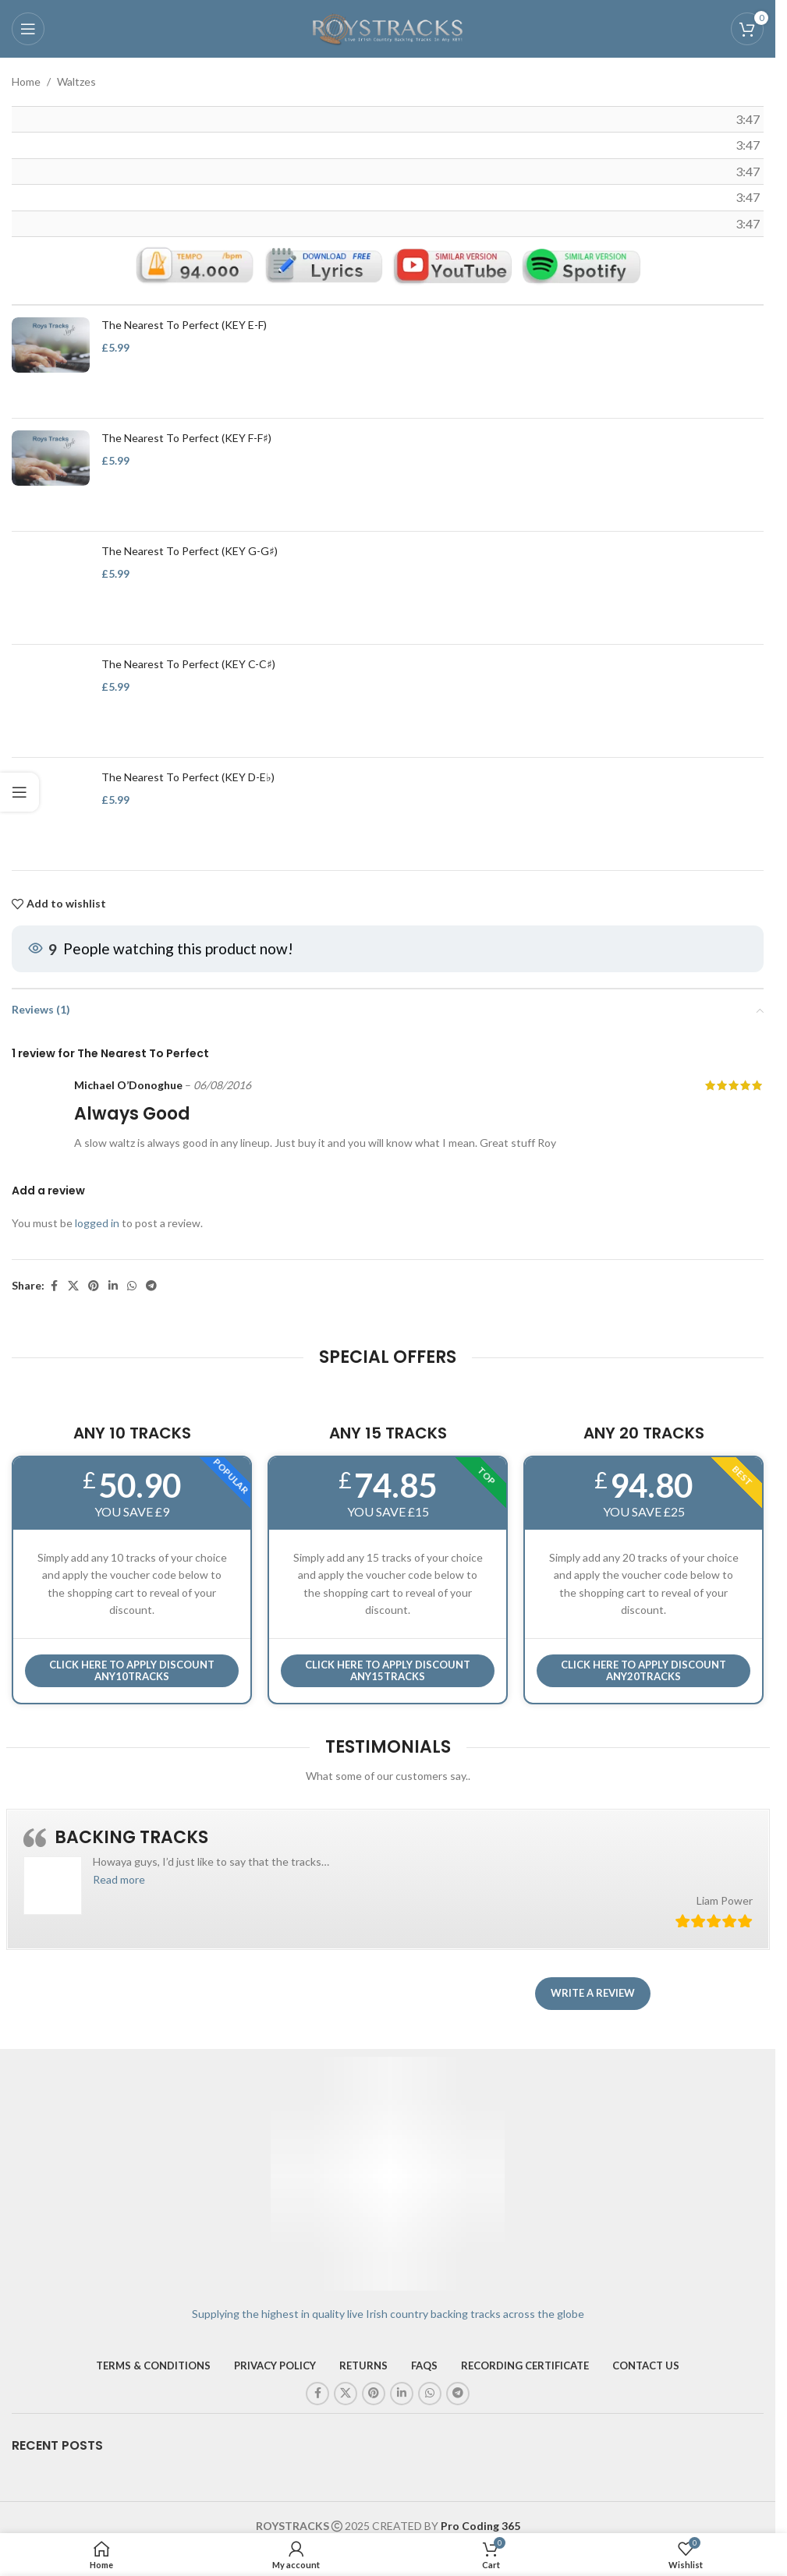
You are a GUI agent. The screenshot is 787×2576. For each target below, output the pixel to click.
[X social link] (73, 1286)
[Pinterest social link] (93, 1286)
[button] (119, 1879)
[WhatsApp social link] (131, 1286)
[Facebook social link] (53, 1286)
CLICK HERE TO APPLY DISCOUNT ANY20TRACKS (643, 1670)
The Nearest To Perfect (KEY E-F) (184, 324)
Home (26, 81)
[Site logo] (388, 27)
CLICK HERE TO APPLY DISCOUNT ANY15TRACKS (387, 1670)
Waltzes (76, 81)
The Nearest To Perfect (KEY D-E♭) (188, 777)
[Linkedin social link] (113, 1286)
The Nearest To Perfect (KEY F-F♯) (186, 437)
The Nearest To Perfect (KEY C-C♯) (188, 664)
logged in (97, 1223)
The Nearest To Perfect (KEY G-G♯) (189, 550)
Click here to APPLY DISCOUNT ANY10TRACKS (131, 1670)
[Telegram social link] (151, 1286)
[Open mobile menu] (28, 28)
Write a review (593, 1993)
